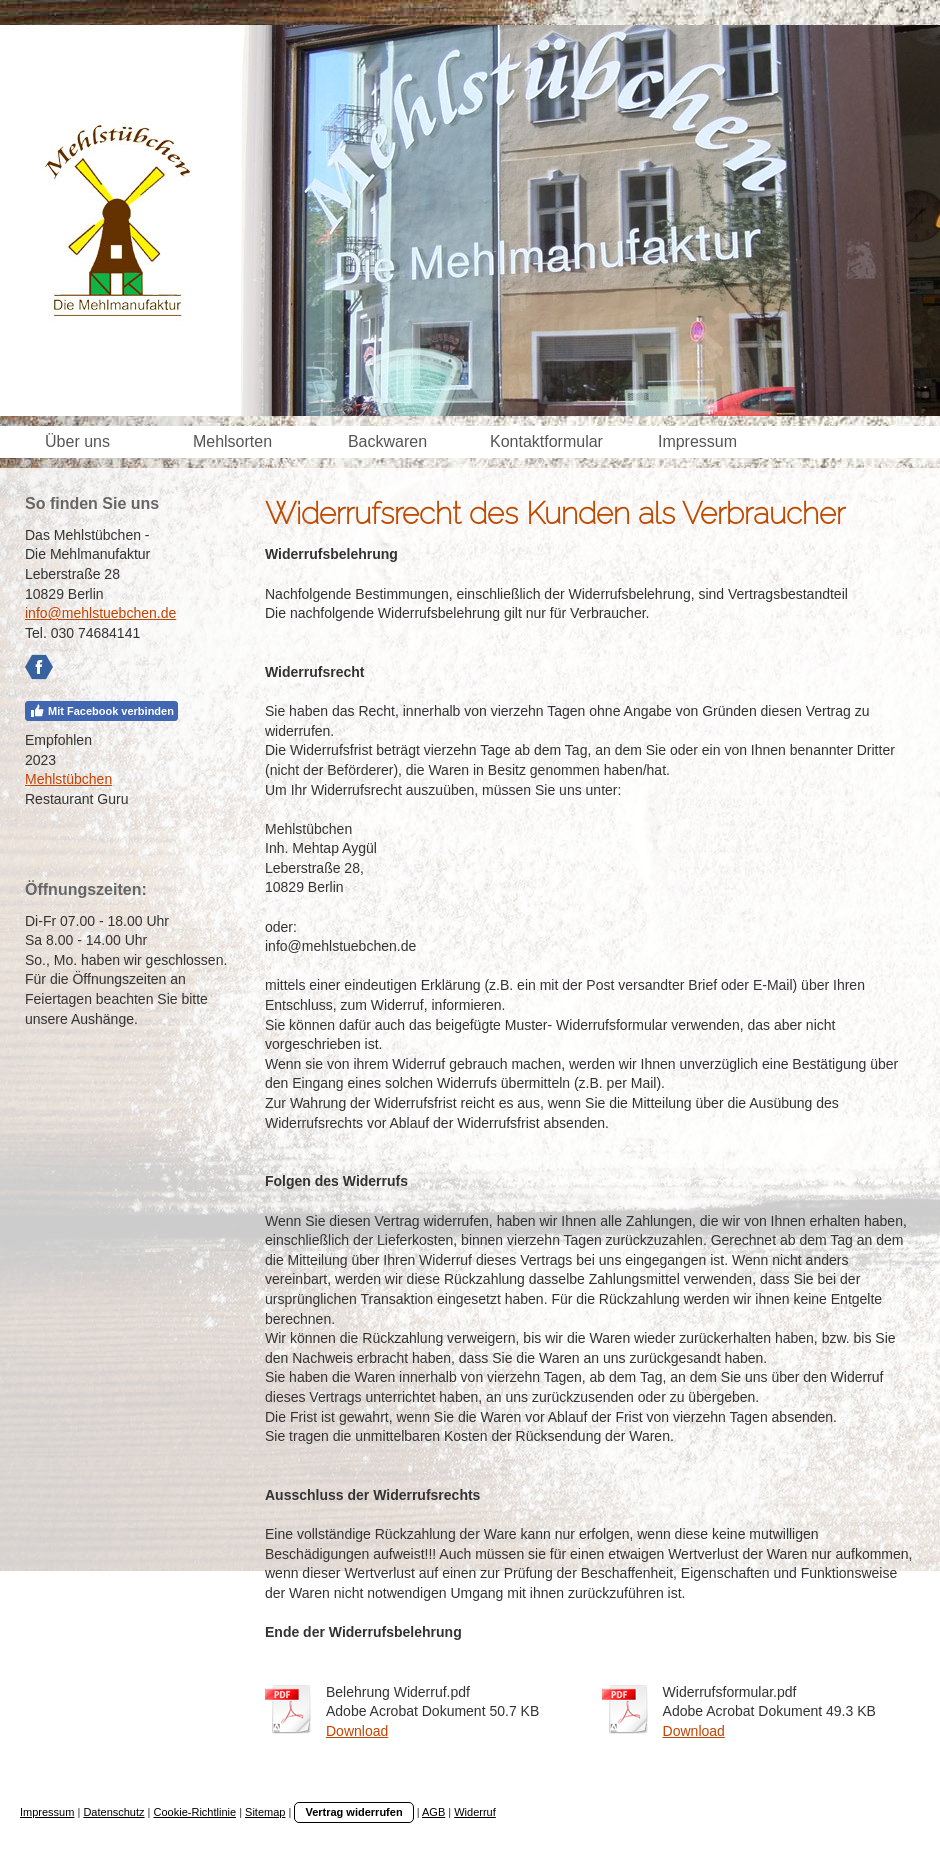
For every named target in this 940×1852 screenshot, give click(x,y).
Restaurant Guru (77, 799)
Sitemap (265, 1812)
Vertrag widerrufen (353, 1812)
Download (357, 1731)
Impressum (47, 1812)
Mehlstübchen (68, 779)
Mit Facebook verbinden (101, 711)
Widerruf (475, 1812)
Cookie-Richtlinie (195, 1812)
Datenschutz (113, 1812)
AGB (433, 1812)
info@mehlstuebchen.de (100, 613)
